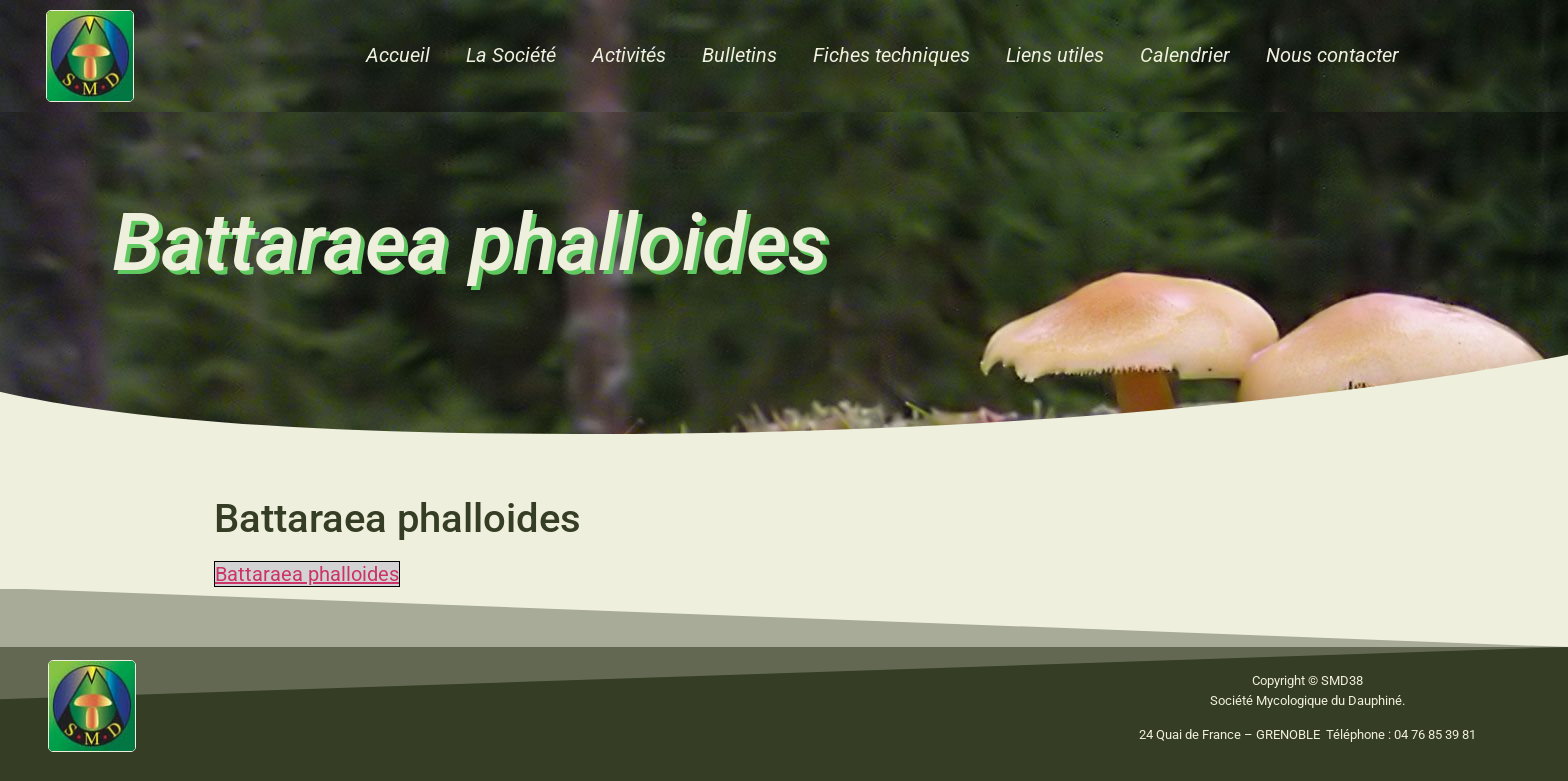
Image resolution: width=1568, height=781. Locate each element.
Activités (629, 55)
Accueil (398, 55)
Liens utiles (1055, 55)
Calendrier (1185, 55)
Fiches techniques (891, 55)
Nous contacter (1332, 55)
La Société (511, 55)
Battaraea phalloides (307, 574)
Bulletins (739, 55)
